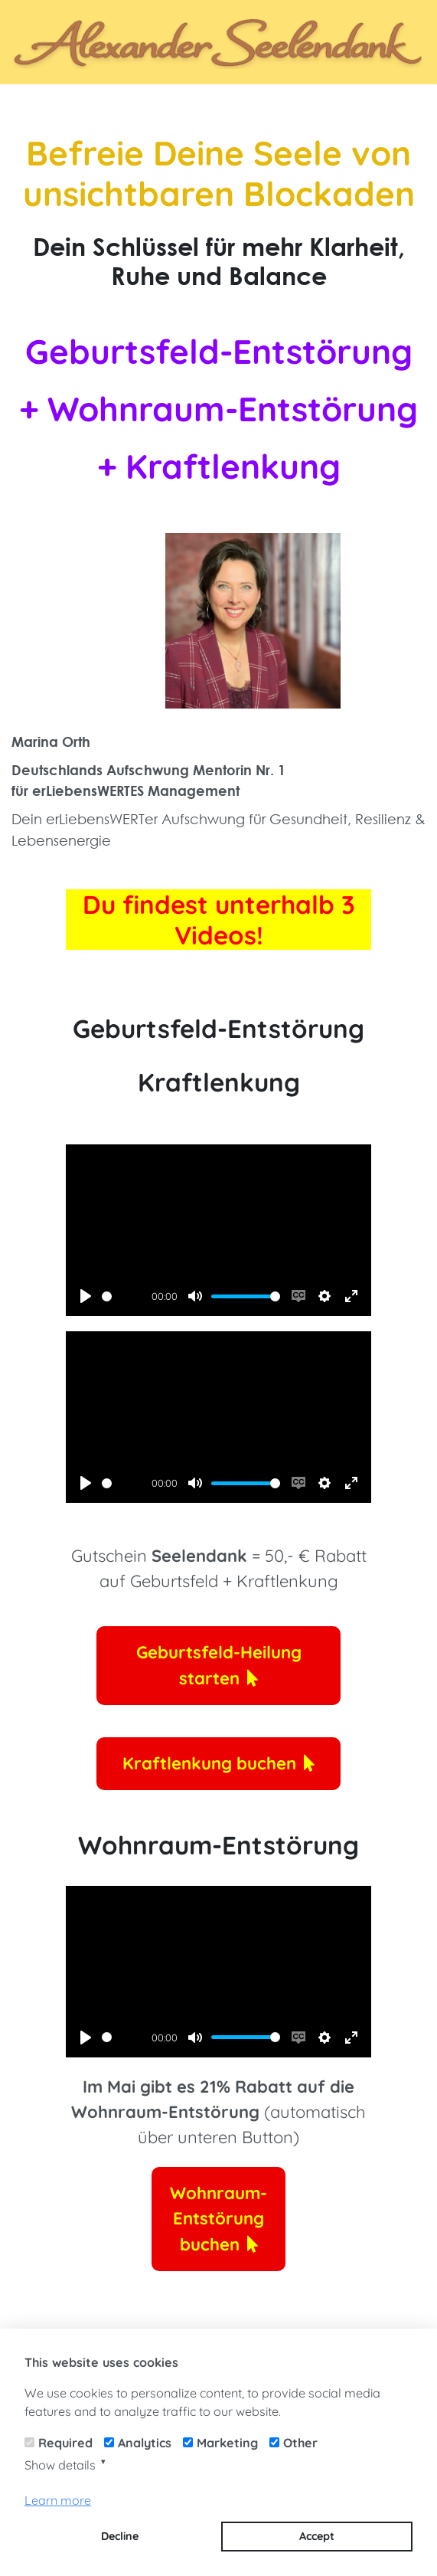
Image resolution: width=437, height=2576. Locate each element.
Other (300, 2442)
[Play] (85, 1296)
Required (65, 2442)
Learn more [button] (57, 2500)
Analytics (144, 2442)
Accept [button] (316, 2536)
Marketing (227, 2442)
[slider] (123, 1296)
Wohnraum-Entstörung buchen (218, 2218)
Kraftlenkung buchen (218, 1763)
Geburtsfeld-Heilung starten (219, 1665)
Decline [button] (120, 2536)
